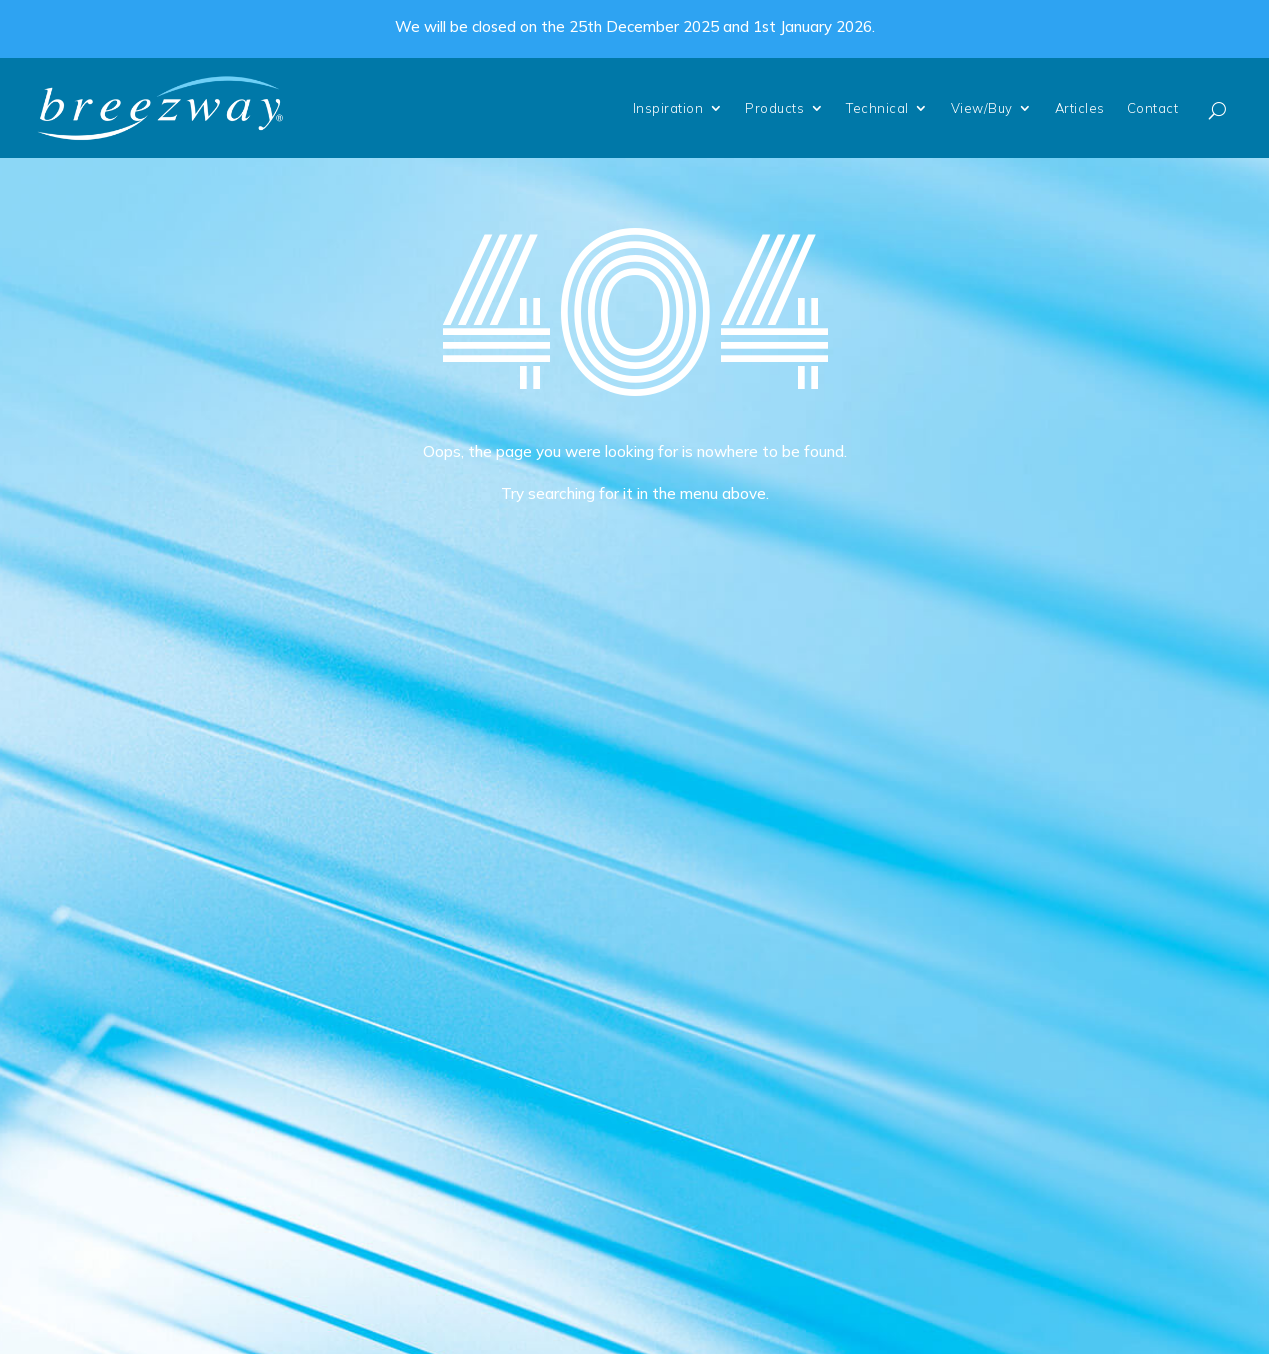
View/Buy (982, 108)
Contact (1153, 108)
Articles (1080, 108)
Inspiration (668, 108)
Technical (877, 108)
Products (774, 108)
